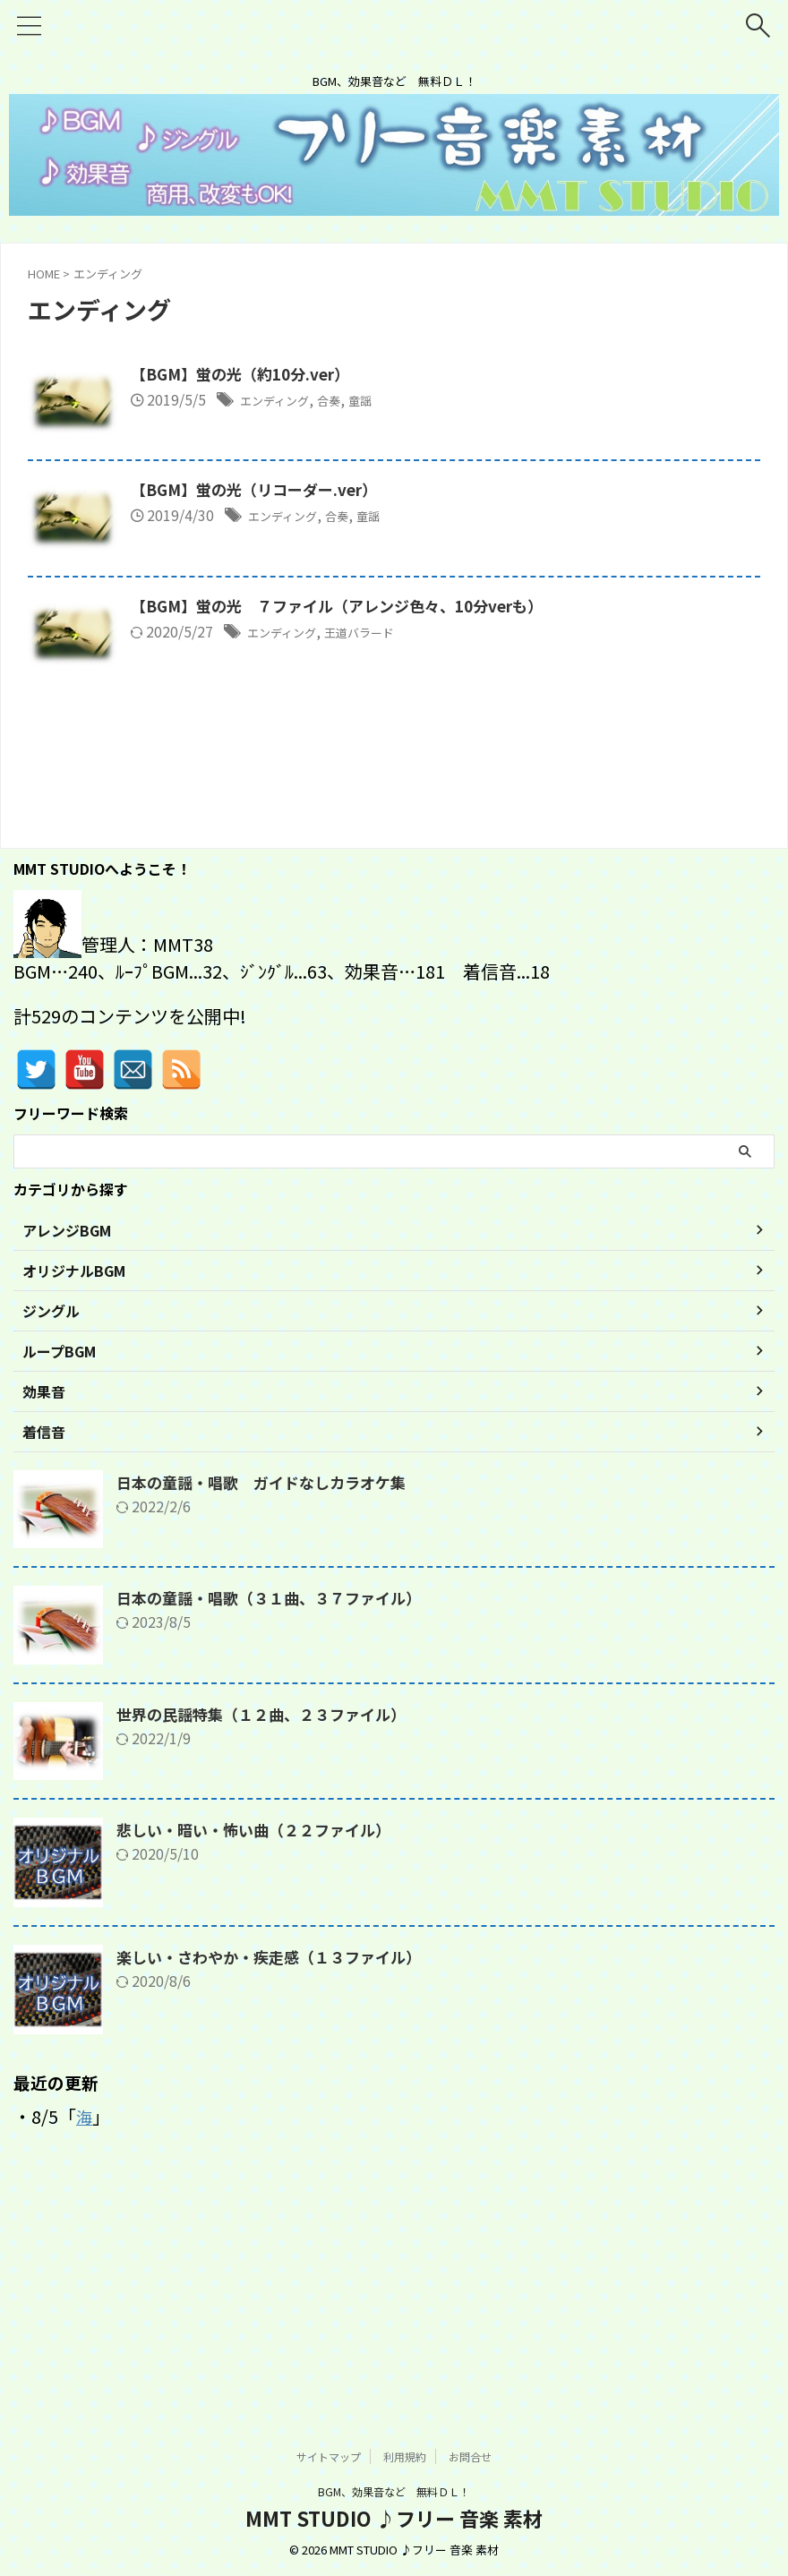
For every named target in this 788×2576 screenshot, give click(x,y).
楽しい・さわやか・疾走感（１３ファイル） (277, 2191)
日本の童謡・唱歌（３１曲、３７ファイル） (277, 1832)
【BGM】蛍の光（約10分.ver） (336, 375)
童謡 (473, 401)
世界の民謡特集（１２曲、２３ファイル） (269, 1947)
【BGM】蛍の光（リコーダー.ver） (350, 569)
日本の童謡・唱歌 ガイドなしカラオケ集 (269, 1716)
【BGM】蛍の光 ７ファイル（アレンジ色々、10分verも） (438, 763)
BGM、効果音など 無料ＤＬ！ (394, 2492)
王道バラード (473, 789)
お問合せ (470, 2457)
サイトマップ (328, 2457)
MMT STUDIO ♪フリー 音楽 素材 (394, 2518)
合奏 (437, 401)
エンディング (372, 401)
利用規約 (404, 2457)
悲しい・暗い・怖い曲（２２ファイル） (261, 2063)
